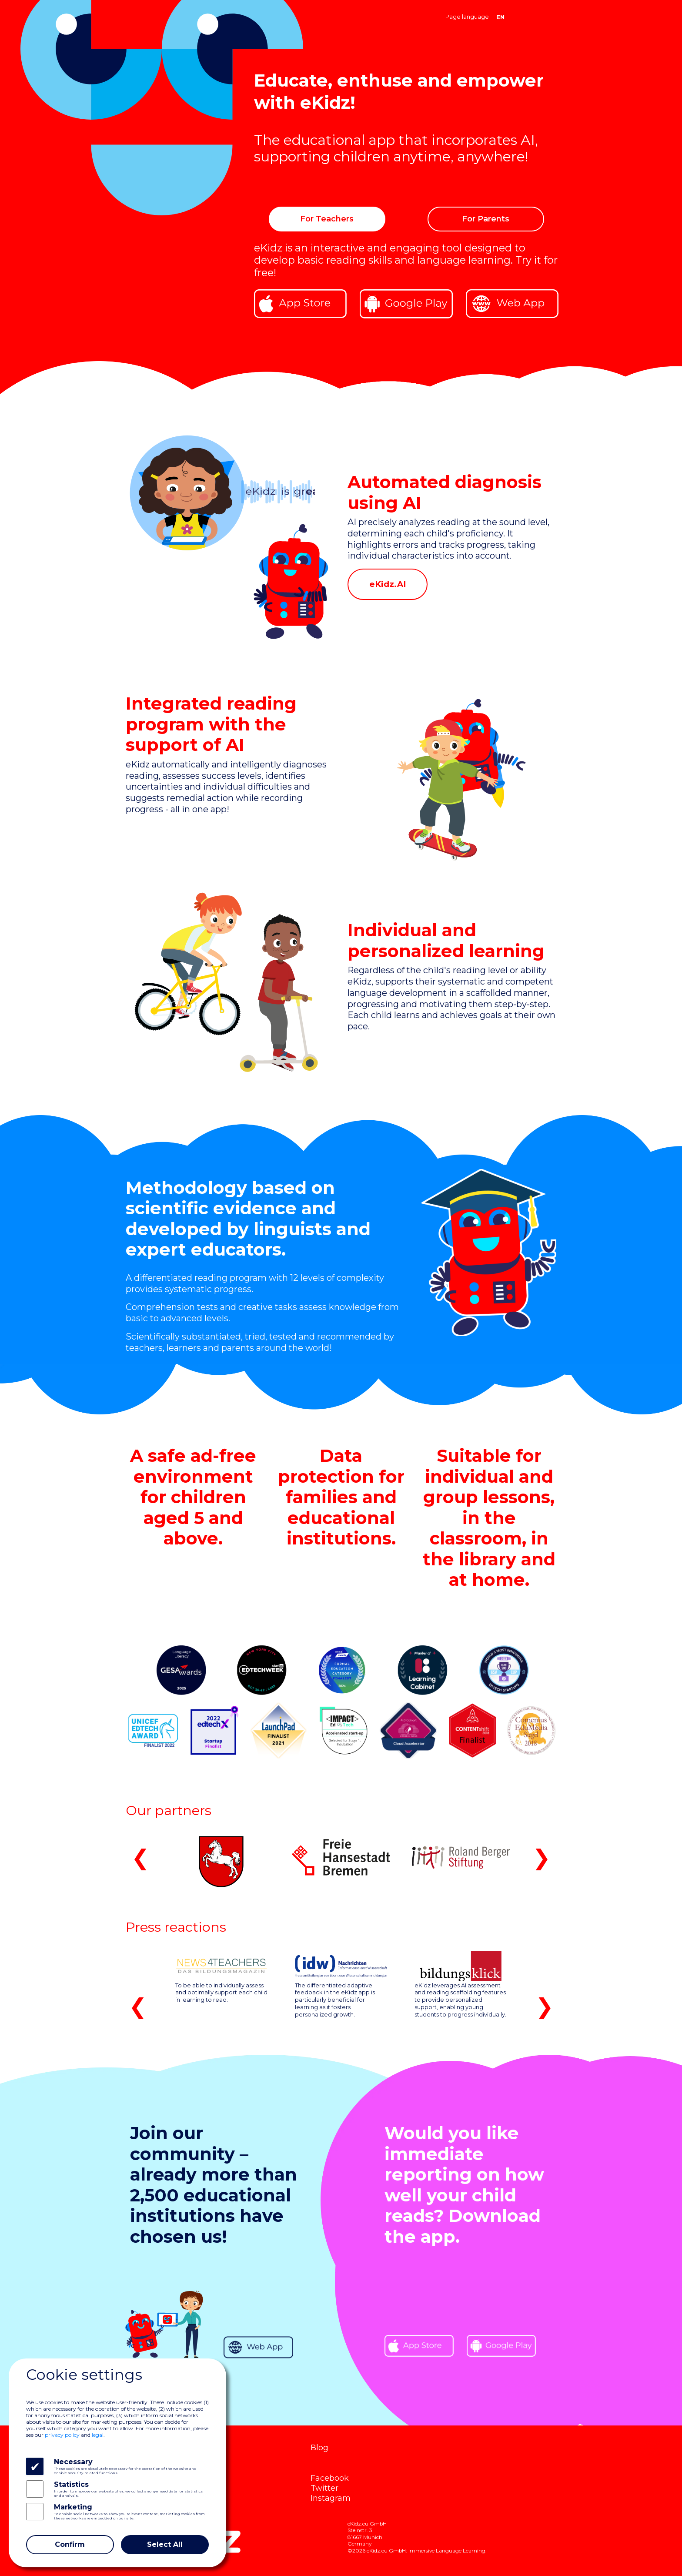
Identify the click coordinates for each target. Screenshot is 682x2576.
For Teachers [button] (327, 218)
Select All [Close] (165, 2544)
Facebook (330, 2477)
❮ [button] (140, 1857)
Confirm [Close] (70, 2544)
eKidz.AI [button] (387, 584)
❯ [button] (541, 1857)
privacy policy (62, 2435)
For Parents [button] (485, 218)
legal (98, 2435)
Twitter (324, 2487)
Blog (319, 2447)
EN (500, 16)
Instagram (331, 2497)
